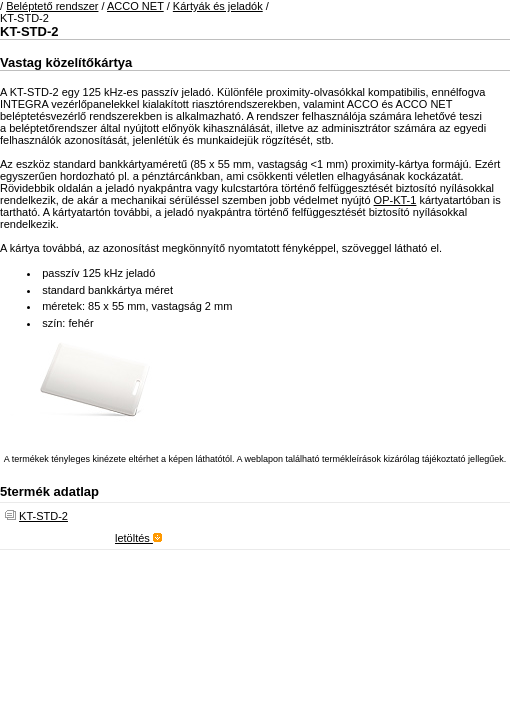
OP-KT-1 (395, 200)
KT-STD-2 (43, 516)
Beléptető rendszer (52, 6)
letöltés (138, 538)
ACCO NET (135, 6)
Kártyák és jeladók (218, 6)
